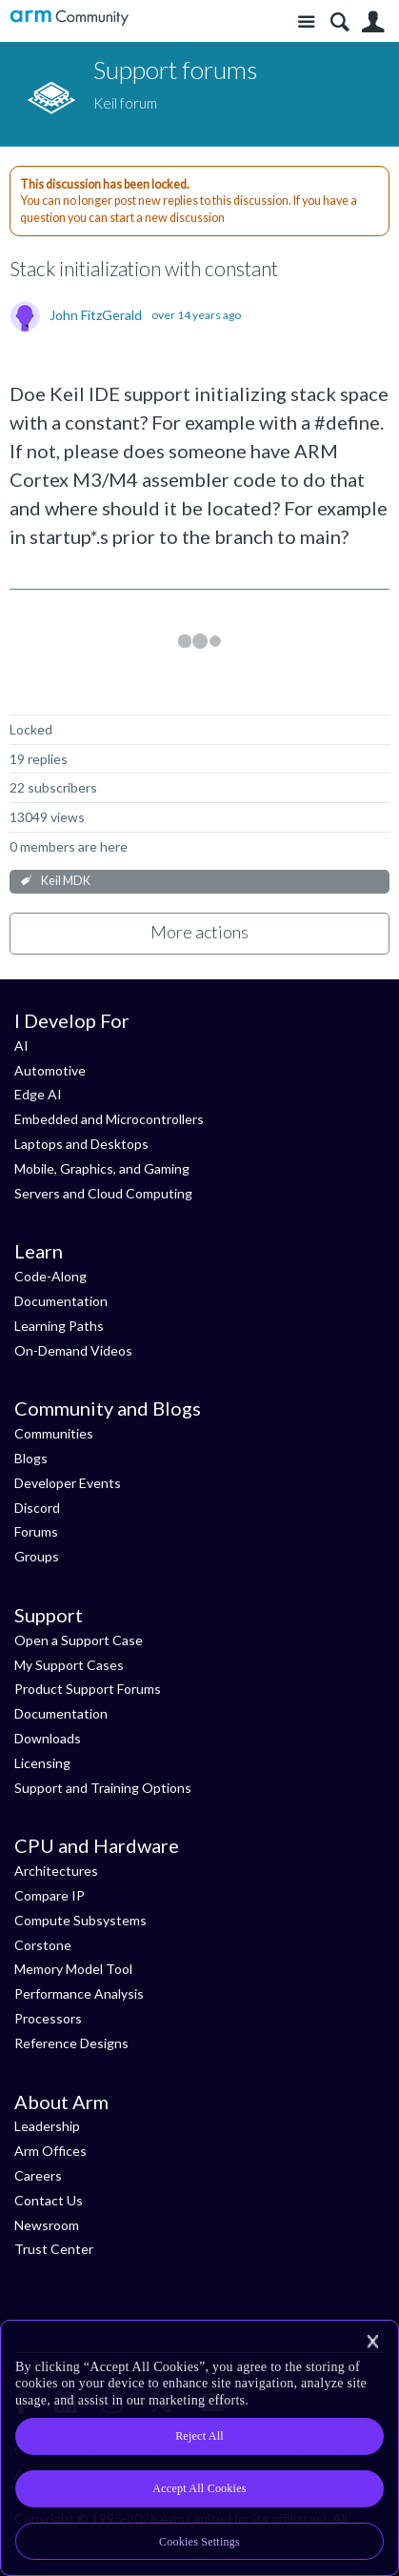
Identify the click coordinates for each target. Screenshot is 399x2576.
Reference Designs (71, 2043)
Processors (48, 2018)
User (372, 22)
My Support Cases (69, 1665)
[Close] (372, 2342)
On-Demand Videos (73, 1350)
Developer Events (67, 1483)
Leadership (47, 2126)
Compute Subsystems (80, 1920)
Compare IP (49, 1895)
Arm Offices (50, 2151)
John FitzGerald (96, 315)
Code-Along (50, 1276)
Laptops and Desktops (81, 1144)
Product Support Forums (87, 1688)
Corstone (42, 1945)
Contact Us (48, 2200)
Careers (38, 2175)
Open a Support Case (78, 1640)
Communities (53, 1433)
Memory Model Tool (73, 1969)
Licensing (42, 1763)
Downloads (47, 1738)
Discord (37, 1507)
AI (21, 1045)
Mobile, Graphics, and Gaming (102, 1168)
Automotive (50, 1070)
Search (339, 22)
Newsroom (46, 2225)
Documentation (61, 1301)
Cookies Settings (199, 2541)
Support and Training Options (102, 1788)
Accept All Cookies (199, 2488)
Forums (36, 1531)
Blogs (31, 1458)
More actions (199, 931)
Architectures (56, 1870)
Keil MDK (65, 881)
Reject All (199, 2436)
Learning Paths (59, 1326)
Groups (36, 1556)
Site (306, 22)
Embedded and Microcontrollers (109, 1119)
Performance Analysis (79, 1993)
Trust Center (53, 2249)
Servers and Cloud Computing (103, 1193)
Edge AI (38, 1094)
